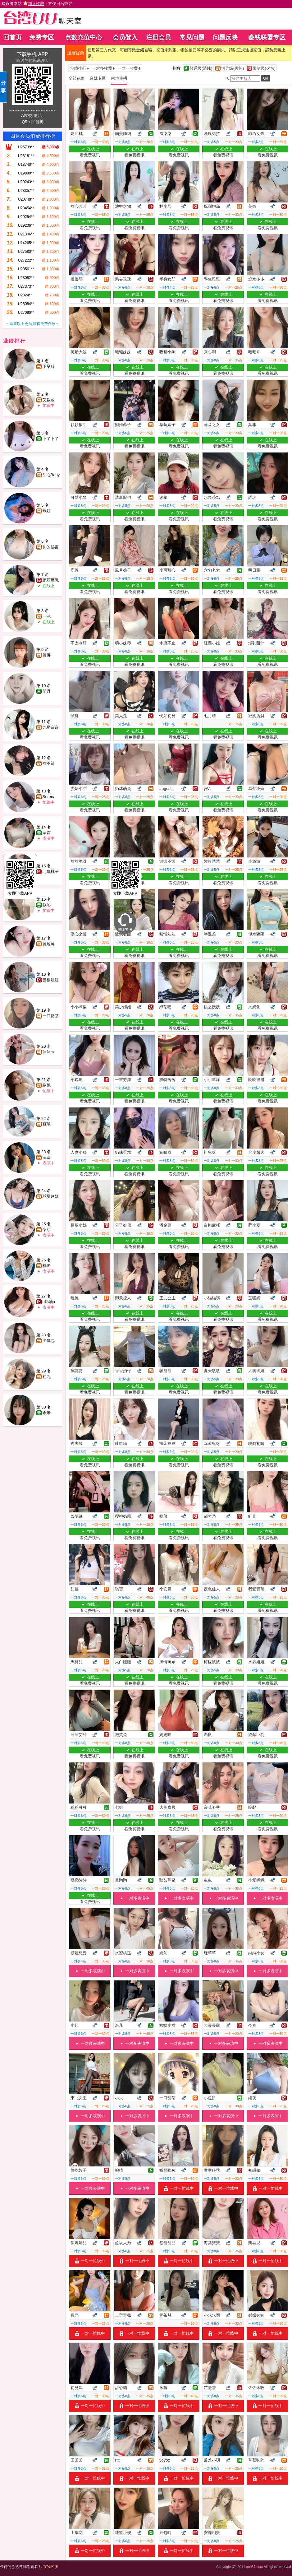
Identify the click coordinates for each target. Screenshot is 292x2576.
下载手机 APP (32, 54)
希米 (47, 1412)
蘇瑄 (47, 1124)
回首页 (12, 37)
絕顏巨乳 (51, 580)
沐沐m (48, 1052)
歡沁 (47, 905)
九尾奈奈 (51, 727)
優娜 (47, 655)
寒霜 (47, 832)
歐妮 (47, 1085)
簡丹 (47, 691)
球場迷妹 (51, 1196)
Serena (49, 796)
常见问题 (192, 37)
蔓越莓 (49, 943)
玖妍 (47, 510)
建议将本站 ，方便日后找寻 (37, 3)
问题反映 (225, 37)
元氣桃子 (51, 871)
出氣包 (49, 1340)
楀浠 (47, 1265)
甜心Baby (51, 474)
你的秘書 (51, 547)
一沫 (47, 616)
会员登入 (125, 37)
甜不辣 (49, 763)
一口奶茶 (51, 1016)
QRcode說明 (32, 122)
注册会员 (158, 37)
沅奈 (47, 1157)
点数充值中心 (83, 37)
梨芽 (47, 1229)
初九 (47, 1376)
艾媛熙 (49, 399)
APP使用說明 (32, 116)
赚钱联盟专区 (266, 37)
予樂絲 (49, 366)
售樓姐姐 (51, 979)
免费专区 (41, 37)
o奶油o (49, 1301)
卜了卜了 (51, 438)
